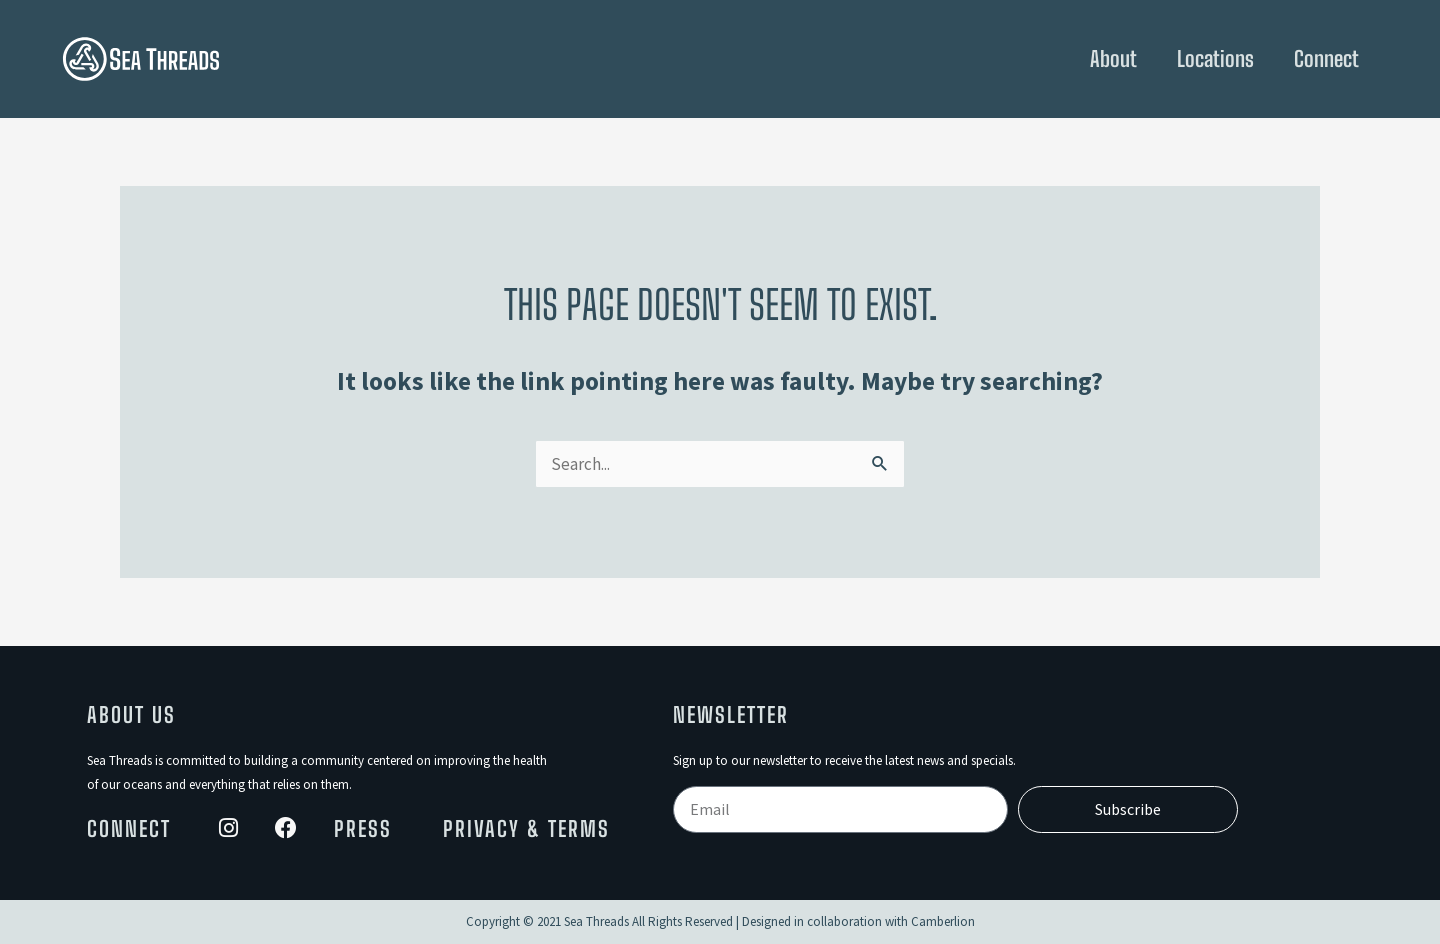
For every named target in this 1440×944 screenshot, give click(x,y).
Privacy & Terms (526, 829)
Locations (1215, 59)
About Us (131, 715)
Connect (1326, 59)
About (1113, 59)
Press (363, 829)
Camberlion (943, 921)
